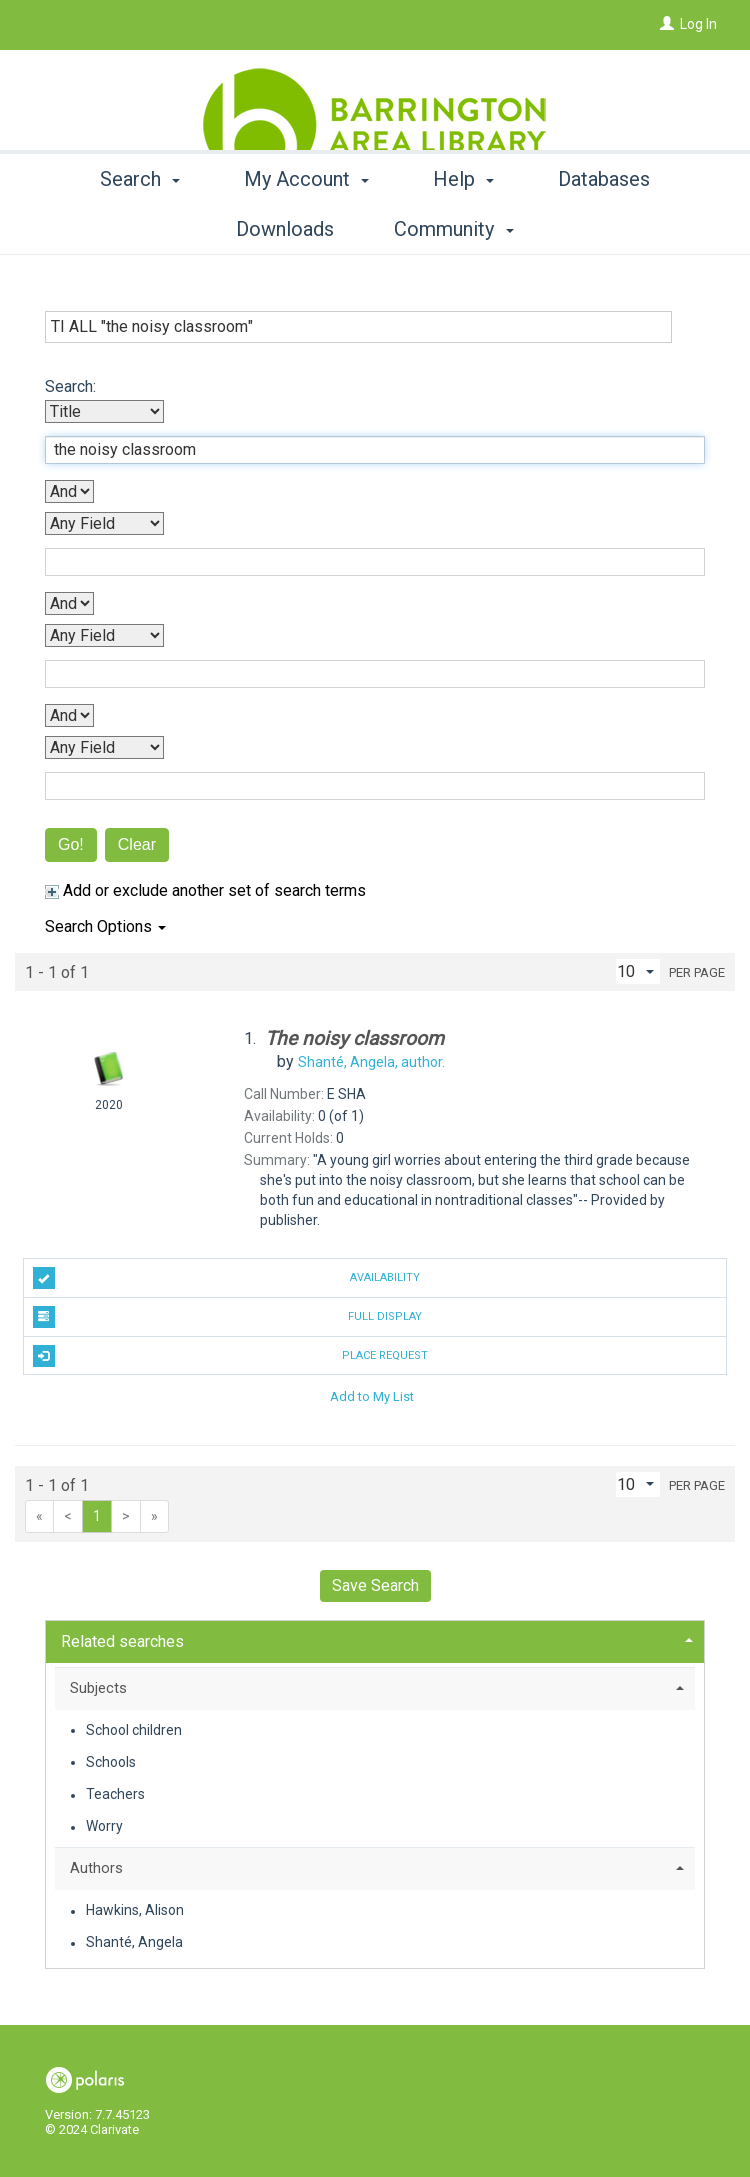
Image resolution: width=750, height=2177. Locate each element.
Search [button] (146, 229)
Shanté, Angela (134, 1943)
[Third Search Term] (364, 674)
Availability (226, 1278)
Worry (104, 1827)
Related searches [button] (122, 1641)
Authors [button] (96, 1868)
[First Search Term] (364, 450)
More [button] (604, 229)
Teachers (115, 1795)
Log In (698, 24)
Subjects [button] (98, 1688)
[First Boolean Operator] (69, 491)
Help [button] (470, 229)
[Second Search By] (104, 523)
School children (134, 1730)
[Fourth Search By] (104, 747)
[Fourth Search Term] (364, 786)
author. (371, 1062)
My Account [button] (312, 229)
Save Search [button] (375, 1585)
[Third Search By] (104, 635)
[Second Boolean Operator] (69, 603)
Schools (111, 1762)
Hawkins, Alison (135, 1911)
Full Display (227, 1317)
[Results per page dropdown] (638, 971)
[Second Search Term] (364, 562)
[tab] (375, 1639)
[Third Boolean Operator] (69, 715)
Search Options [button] (105, 926)
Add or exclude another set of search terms (205, 890)
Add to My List (372, 1395)
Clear (137, 844)
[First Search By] (104, 411)
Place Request (230, 1356)
